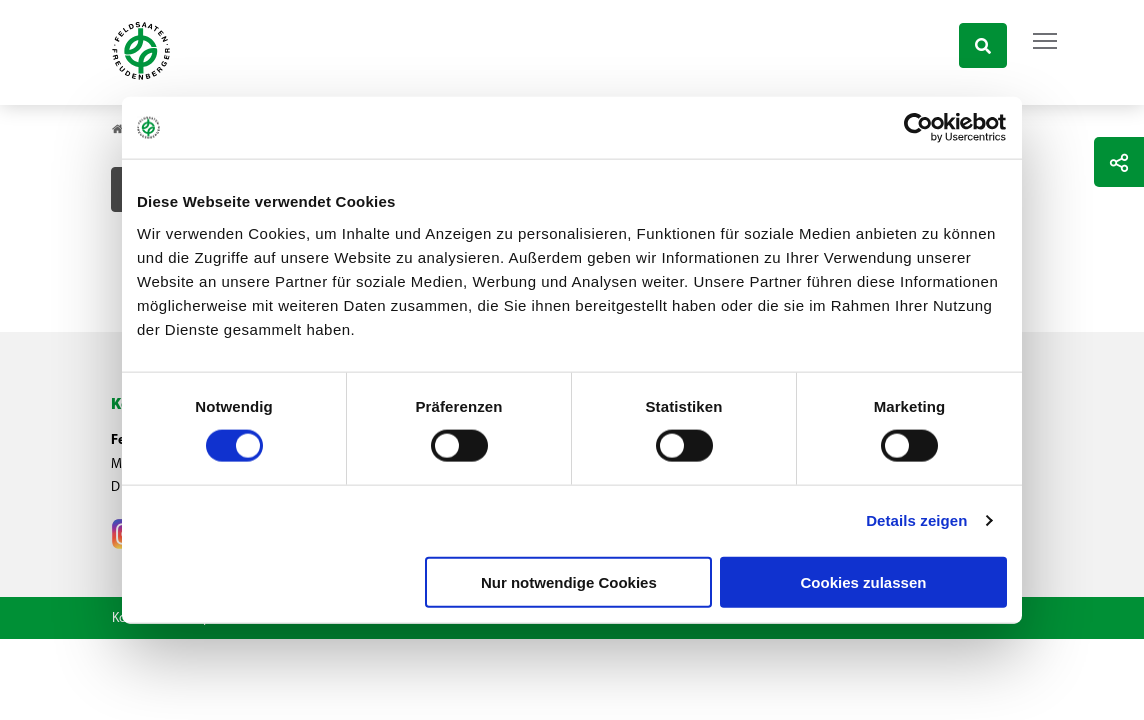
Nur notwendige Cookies (569, 581)
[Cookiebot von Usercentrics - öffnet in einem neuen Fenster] (919, 128)
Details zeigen (916, 520)
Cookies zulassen (864, 581)
